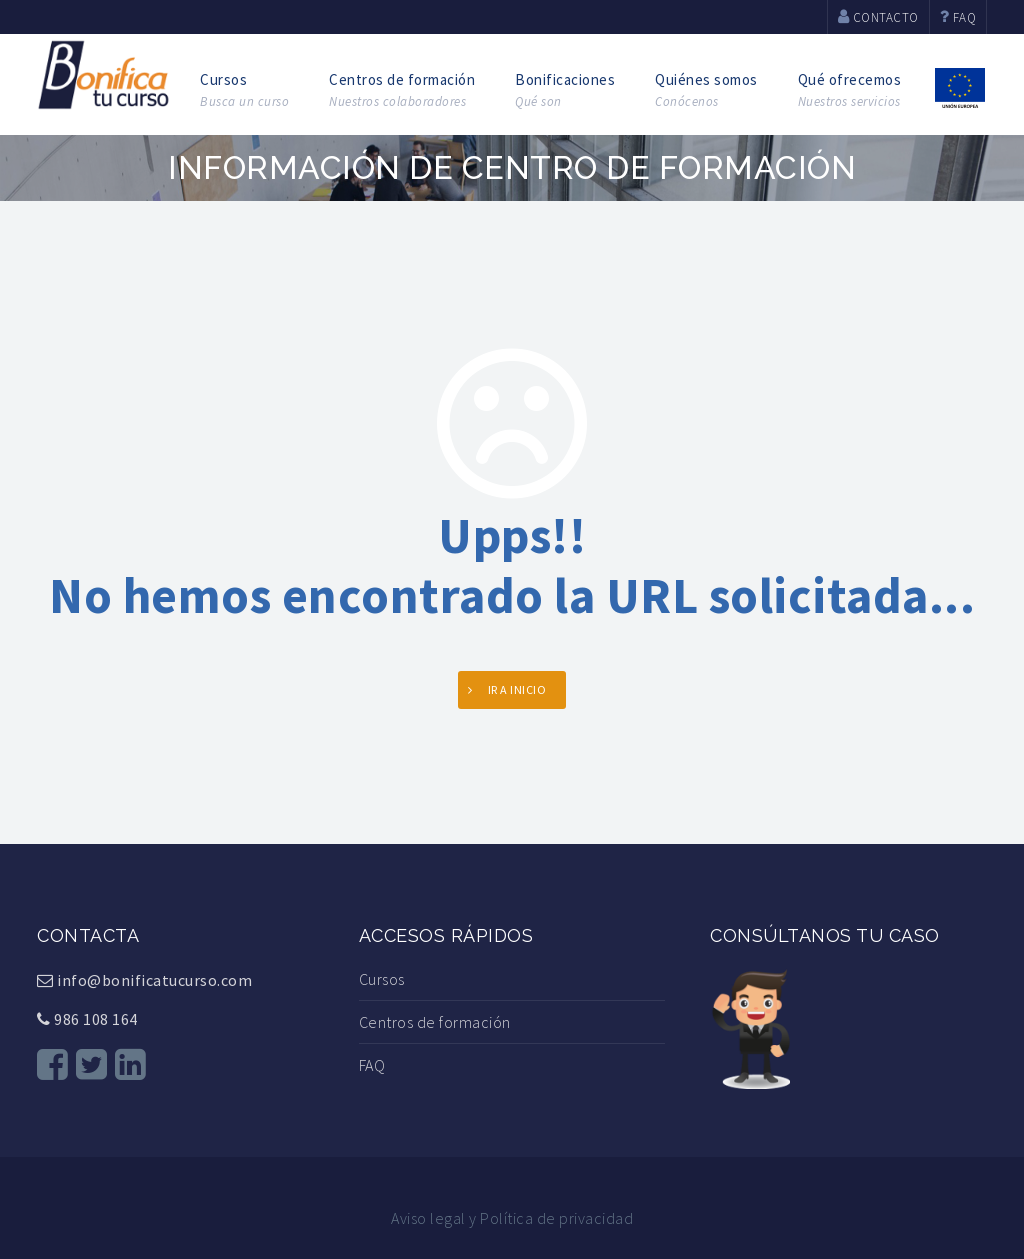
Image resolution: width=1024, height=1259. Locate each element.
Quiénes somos (706, 90)
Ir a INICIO (517, 689)
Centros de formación (402, 90)
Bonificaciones (565, 90)
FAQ (372, 1065)
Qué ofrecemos (850, 90)
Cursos (244, 90)
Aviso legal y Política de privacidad (512, 1218)
